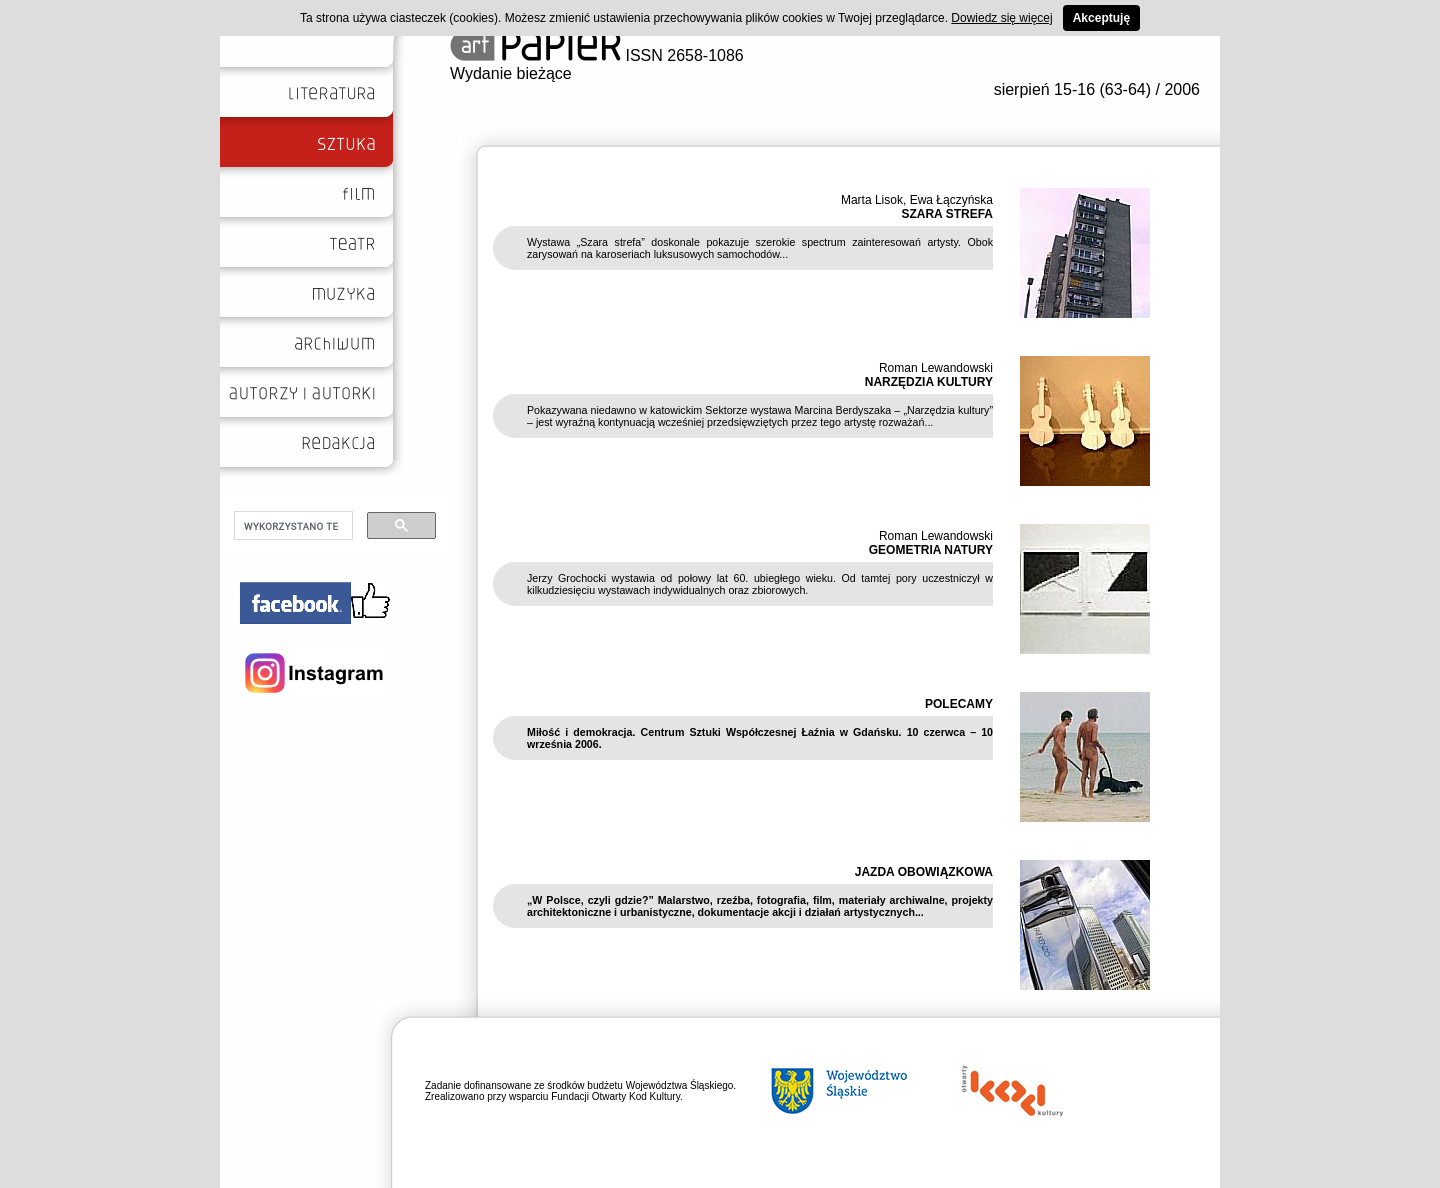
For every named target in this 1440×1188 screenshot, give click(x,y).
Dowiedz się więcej (1001, 18)
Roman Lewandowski (936, 368)
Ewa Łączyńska (951, 200)
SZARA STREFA (947, 214)
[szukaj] (291, 526)
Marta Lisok (872, 200)
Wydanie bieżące (511, 73)
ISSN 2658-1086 (597, 55)
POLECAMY (959, 704)
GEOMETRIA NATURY (931, 550)
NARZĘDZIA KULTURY (929, 382)
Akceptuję (1101, 18)
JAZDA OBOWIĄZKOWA (924, 872)
